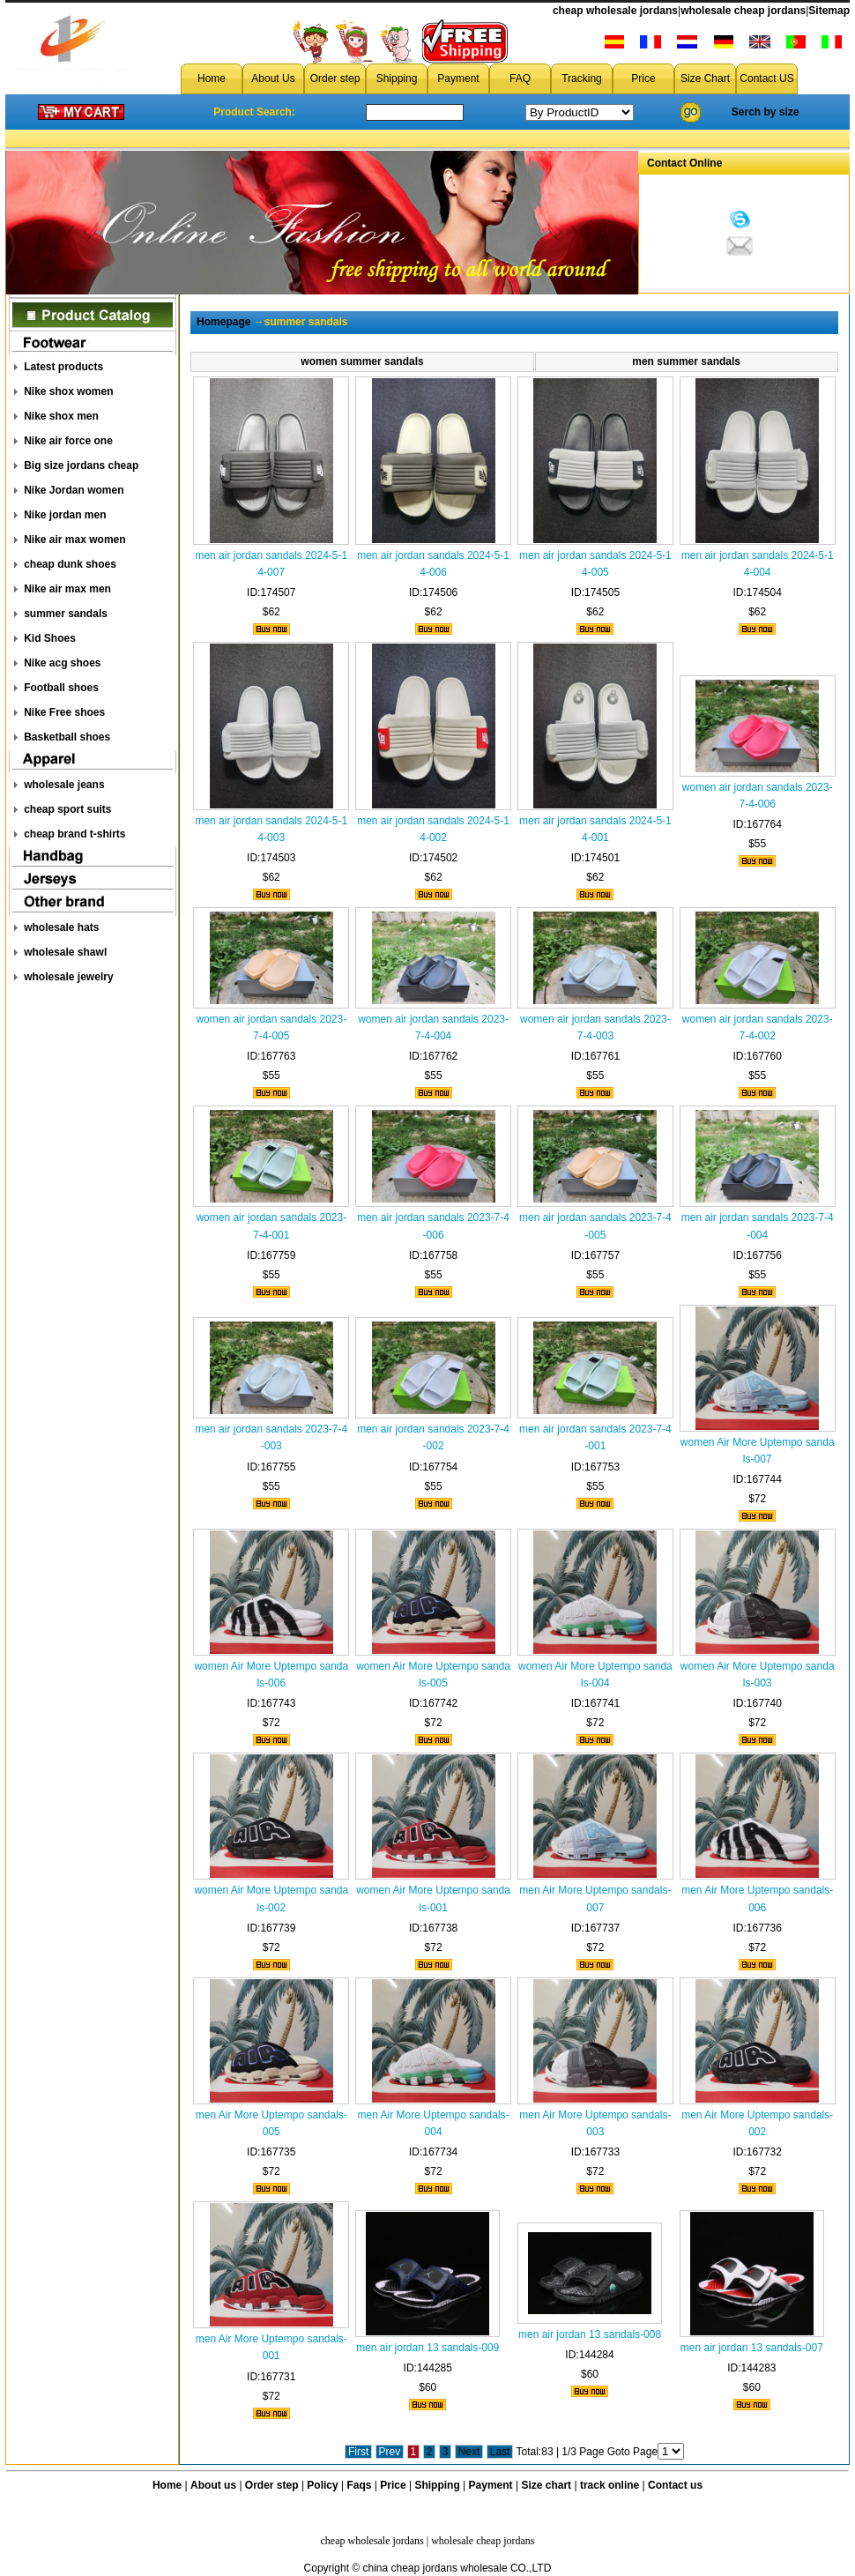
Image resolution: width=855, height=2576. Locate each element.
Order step (335, 78)
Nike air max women (74, 539)
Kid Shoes (50, 638)
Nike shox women (68, 391)
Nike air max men (67, 589)
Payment (458, 78)
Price (643, 78)
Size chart (546, 2485)
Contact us (675, 2485)
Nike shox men (61, 416)
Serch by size (765, 112)
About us (213, 2485)
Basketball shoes (67, 737)
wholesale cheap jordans (743, 10)
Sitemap (829, 10)
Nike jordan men (65, 515)
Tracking (581, 78)
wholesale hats (61, 927)
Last (500, 2452)
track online (609, 2485)
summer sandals (66, 613)
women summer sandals (362, 361)
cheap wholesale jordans (615, 10)
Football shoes (61, 687)
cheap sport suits (67, 809)
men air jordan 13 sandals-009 (427, 2347)
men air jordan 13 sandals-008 (589, 2334)
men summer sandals (686, 361)
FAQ (520, 78)
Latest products (63, 367)
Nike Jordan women (73, 490)
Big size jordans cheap (81, 465)
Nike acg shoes (62, 663)
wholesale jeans (64, 784)
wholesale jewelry (68, 977)
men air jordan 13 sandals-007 (751, 2347)
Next (469, 2452)
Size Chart (705, 78)
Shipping (397, 78)
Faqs (359, 2485)
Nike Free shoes (64, 712)
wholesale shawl (65, 952)
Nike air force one (68, 441)
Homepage (223, 322)
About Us (272, 78)
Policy (322, 2485)
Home (211, 78)
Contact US (766, 78)
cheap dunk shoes (70, 564)
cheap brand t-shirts (74, 834)
